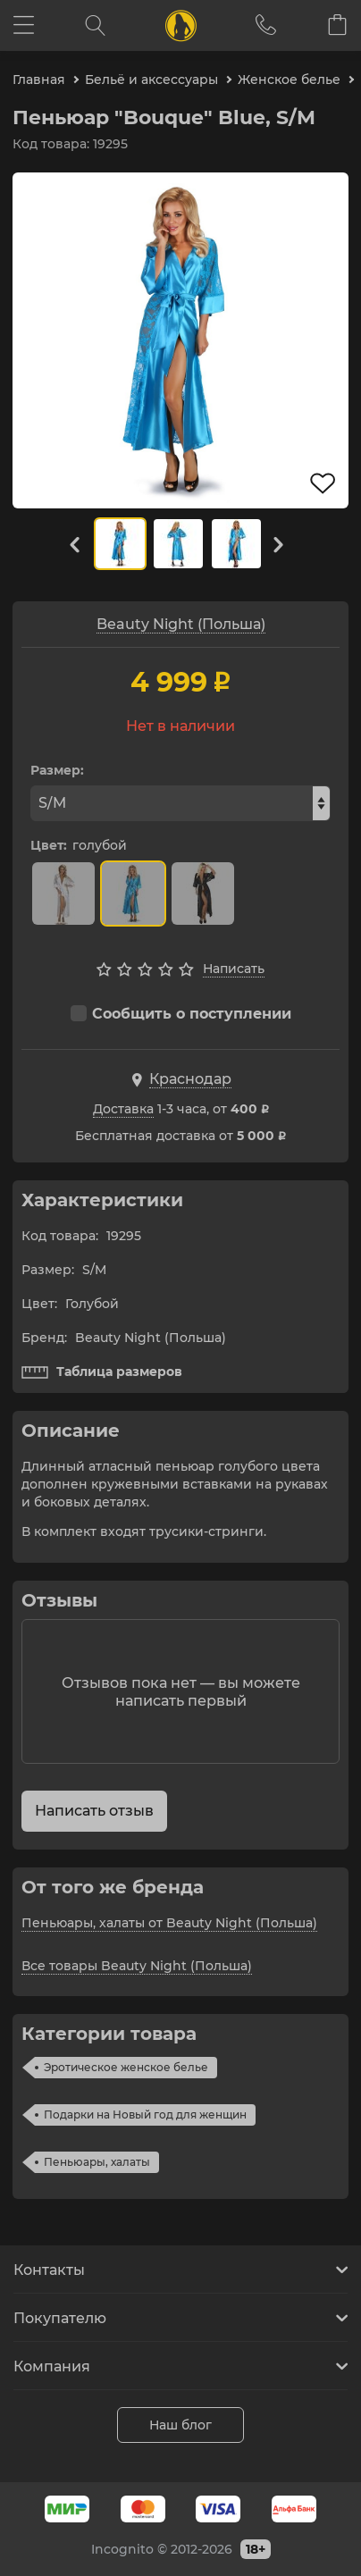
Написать (233, 969)
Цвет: (48, 845)
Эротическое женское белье (126, 2067)
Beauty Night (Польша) (181, 624)
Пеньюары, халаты (97, 2162)
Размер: (57, 770)
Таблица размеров (101, 1372)
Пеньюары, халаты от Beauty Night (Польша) (169, 1923)
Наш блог (180, 2425)
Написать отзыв (94, 1810)
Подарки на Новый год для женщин (145, 2114)
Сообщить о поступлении (181, 1013)
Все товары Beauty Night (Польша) (136, 1966)
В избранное (322, 483)
